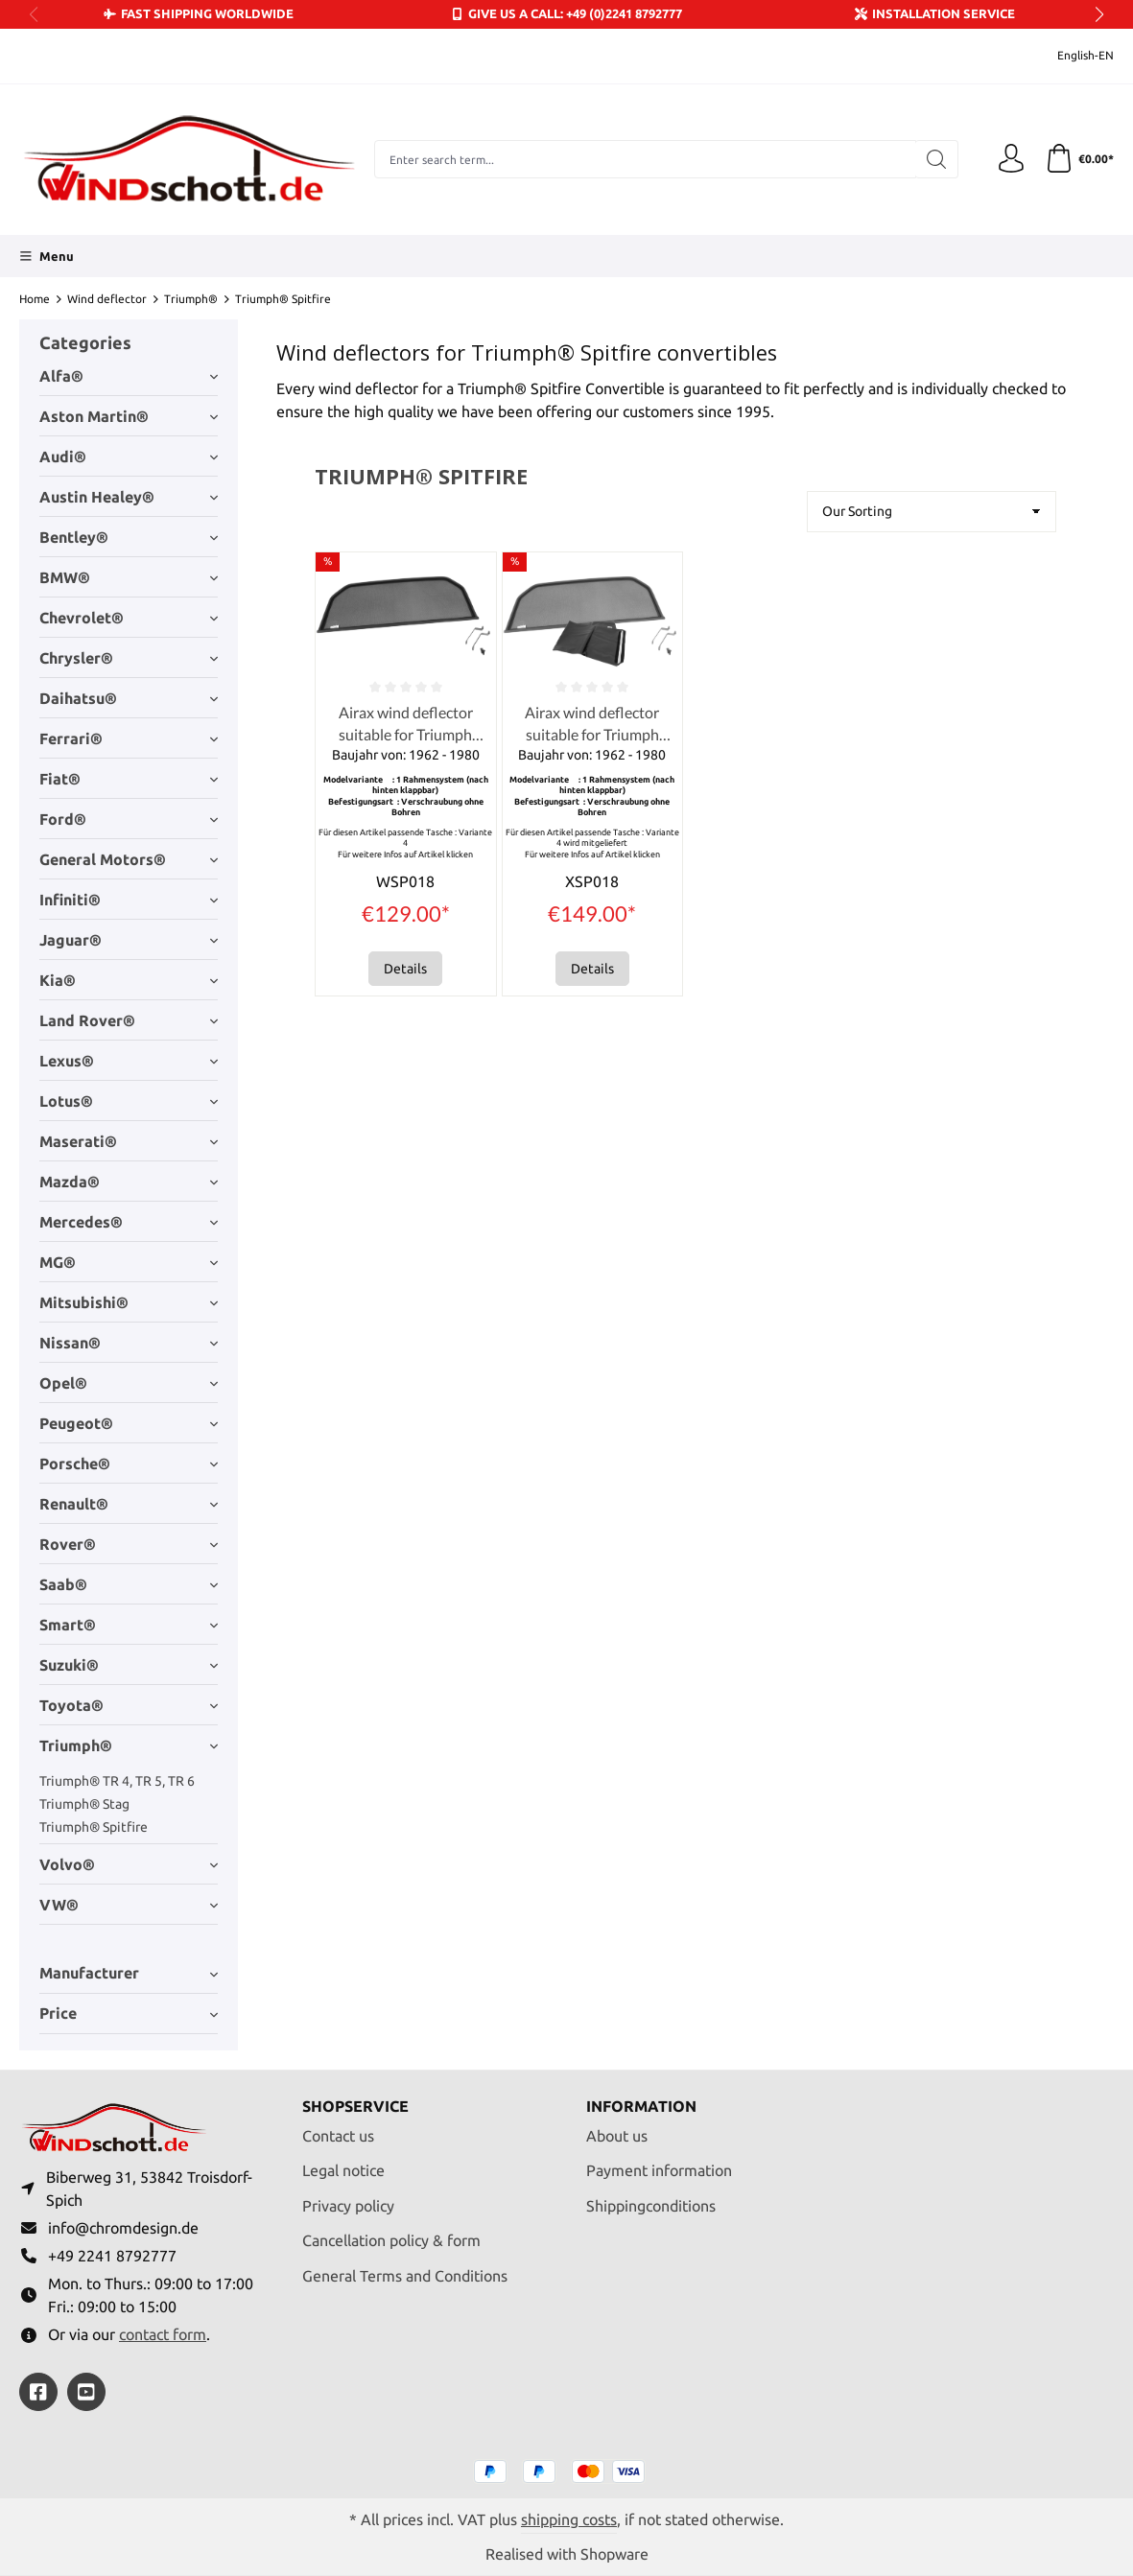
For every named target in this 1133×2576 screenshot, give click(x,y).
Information (641, 2107)
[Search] (936, 159)
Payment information (659, 2170)
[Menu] (46, 256)
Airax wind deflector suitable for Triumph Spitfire (406, 724)
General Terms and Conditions (404, 2275)
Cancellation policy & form (391, 2240)
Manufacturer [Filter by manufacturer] (128, 1972)
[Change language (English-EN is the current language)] (1072, 56)
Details (405, 968)
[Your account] (1011, 159)
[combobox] (645, 159)
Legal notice (343, 2170)
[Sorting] (931, 511)
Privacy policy (348, 2205)
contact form (162, 2334)
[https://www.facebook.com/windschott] (38, 2392)
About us (617, 2135)
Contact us (338, 2135)
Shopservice (355, 2107)
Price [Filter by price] (128, 2013)
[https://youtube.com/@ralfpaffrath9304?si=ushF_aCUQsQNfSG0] (86, 2392)
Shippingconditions (651, 2205)
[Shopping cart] (1079, 159)
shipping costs (569, 2519)
